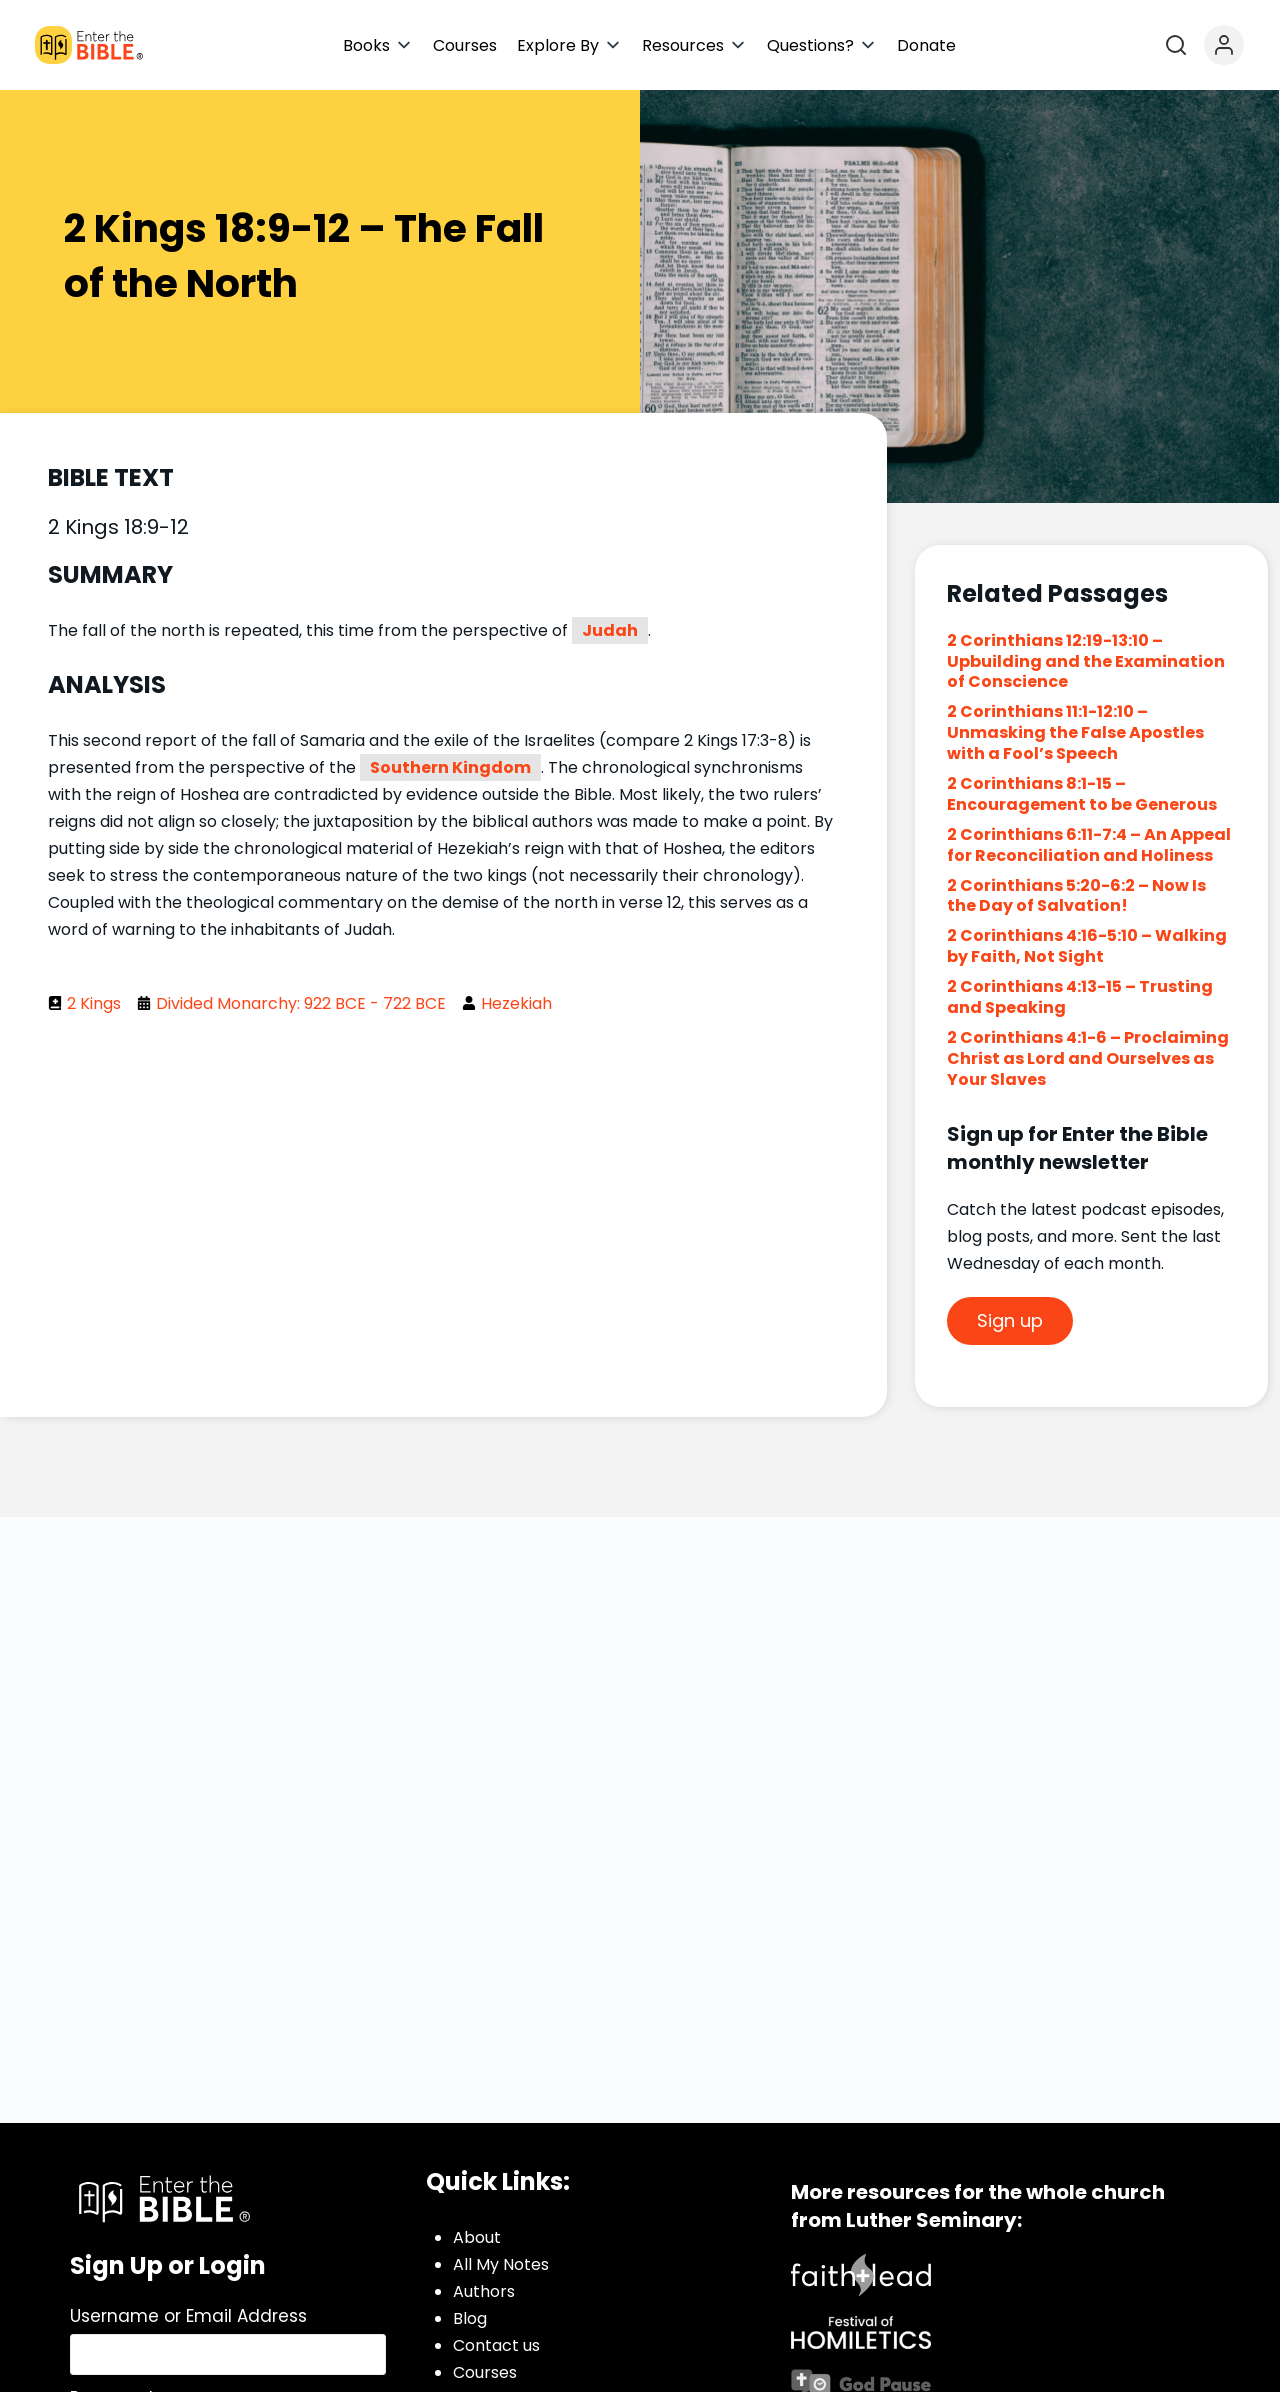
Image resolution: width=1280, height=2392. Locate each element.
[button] (378, 45)
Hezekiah (516, 1003)
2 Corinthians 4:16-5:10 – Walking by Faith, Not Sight (1087, 946)
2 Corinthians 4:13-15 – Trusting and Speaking (1080, 997)
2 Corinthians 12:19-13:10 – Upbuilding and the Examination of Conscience (1086, 661)
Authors (484, 2291)
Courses (485, 2372)
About (477, 2237)
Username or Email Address (188, 2316)
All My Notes (501, 2264)
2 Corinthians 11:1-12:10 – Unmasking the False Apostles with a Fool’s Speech (1075, 732)
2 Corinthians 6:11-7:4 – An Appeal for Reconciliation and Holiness (1089, 845)
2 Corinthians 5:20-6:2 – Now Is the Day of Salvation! (1076, 896)
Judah (610, 630)
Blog (470, 2318)
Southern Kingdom (450, 767)
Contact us (496, 2345)
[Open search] (1176, 45)
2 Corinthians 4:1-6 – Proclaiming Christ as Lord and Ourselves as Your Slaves (1088, 1058)
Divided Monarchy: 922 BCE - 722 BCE (301, 1003)
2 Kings (94, 1003)
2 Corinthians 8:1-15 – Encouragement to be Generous (1082, 794)
